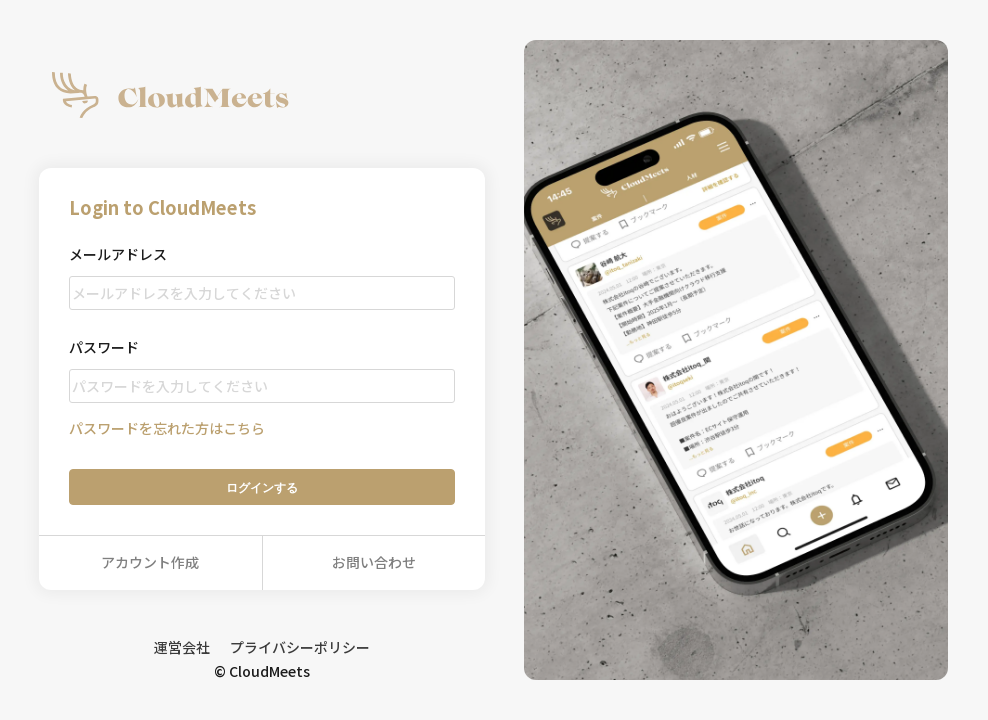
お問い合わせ (374, 562)
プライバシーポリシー (300, 647)
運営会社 (182, 647)
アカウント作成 (150, 562)
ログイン (262, 487)
